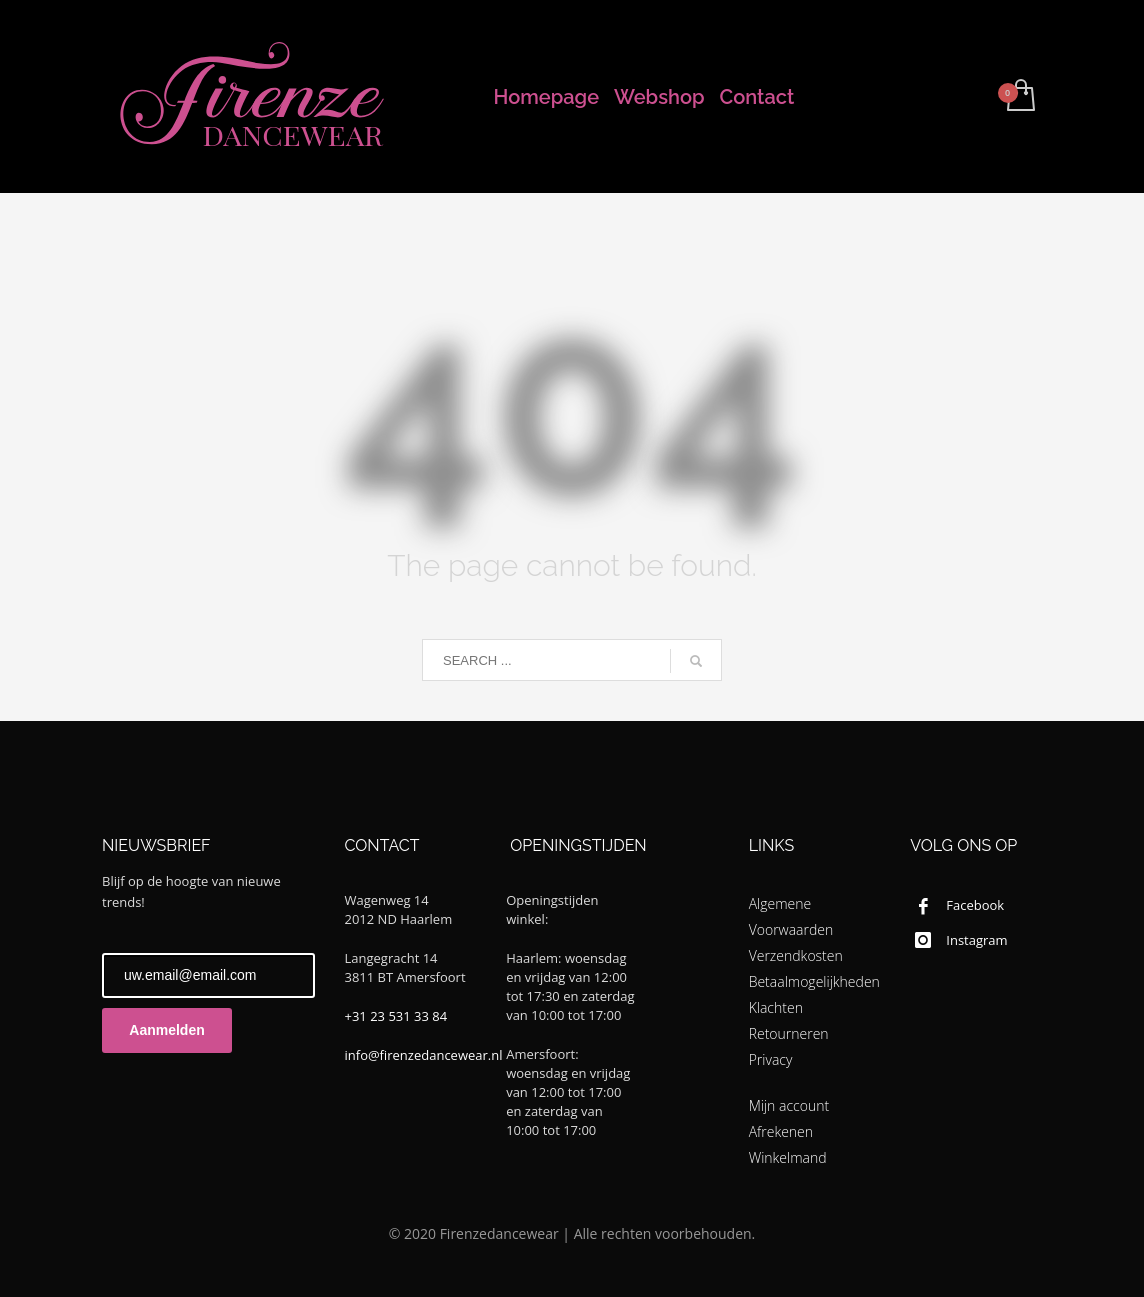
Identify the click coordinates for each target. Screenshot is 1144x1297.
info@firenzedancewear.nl (424, 1055)
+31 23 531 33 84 (396, 1016)
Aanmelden (166, 1030)
